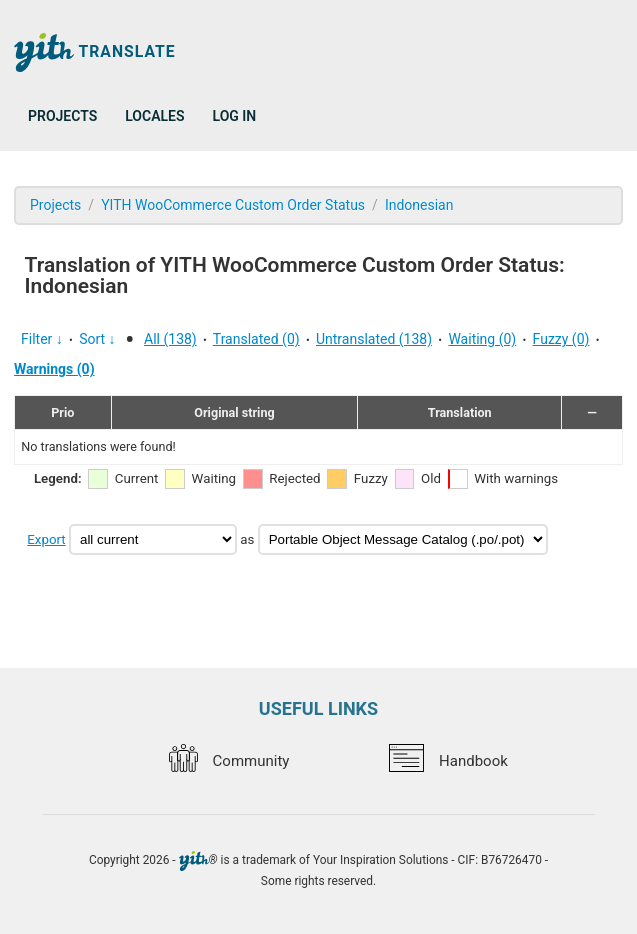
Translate (95, 52)
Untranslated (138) (374, 339)
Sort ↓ (97, 339)
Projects (62, 116)
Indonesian (419, 205)
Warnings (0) (54, 369)
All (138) (170, 339)
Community (229, 761)
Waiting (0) (482, 339)
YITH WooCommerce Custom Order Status (233, 205)
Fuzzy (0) (561, 339)
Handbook (448, 761)
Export (46, 539)
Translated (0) (256, 339)
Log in (235, 116)
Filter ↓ (42, 339)
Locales (154, 116)
